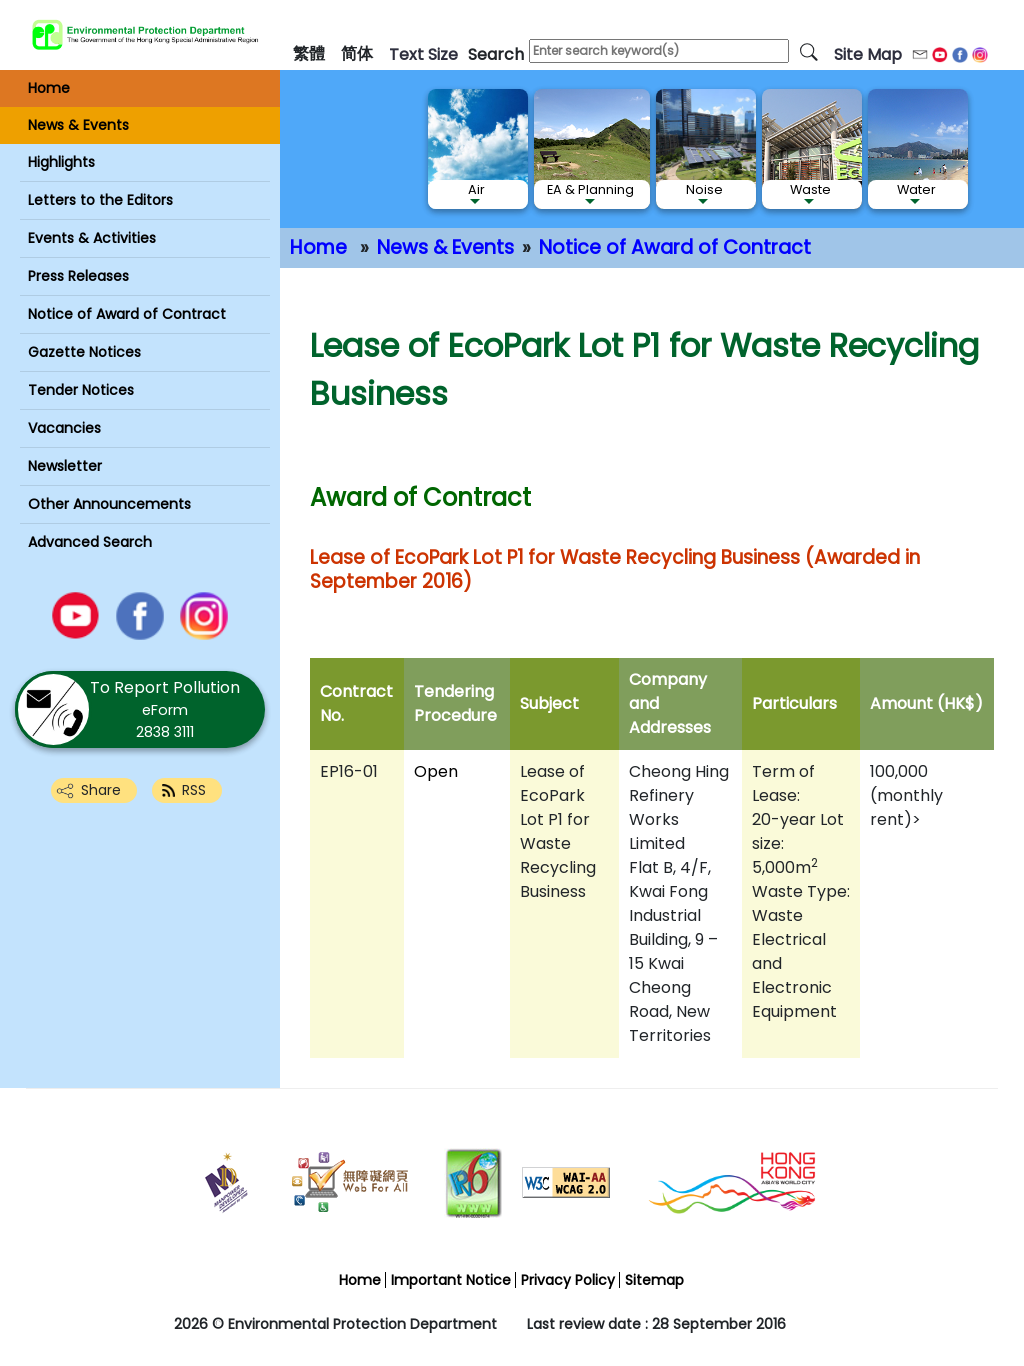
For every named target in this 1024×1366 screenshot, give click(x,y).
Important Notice (451, 1280)
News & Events (445, 247)
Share (101, 790)
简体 (357, 53)
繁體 (309, 53)
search (496, 54)
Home (318, 247)
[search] (809, 51)
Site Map (868, 54)
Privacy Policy (568, 1280)
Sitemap (654, 1280)
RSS (194, 790)
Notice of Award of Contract (675, 247)
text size (423, 54)
